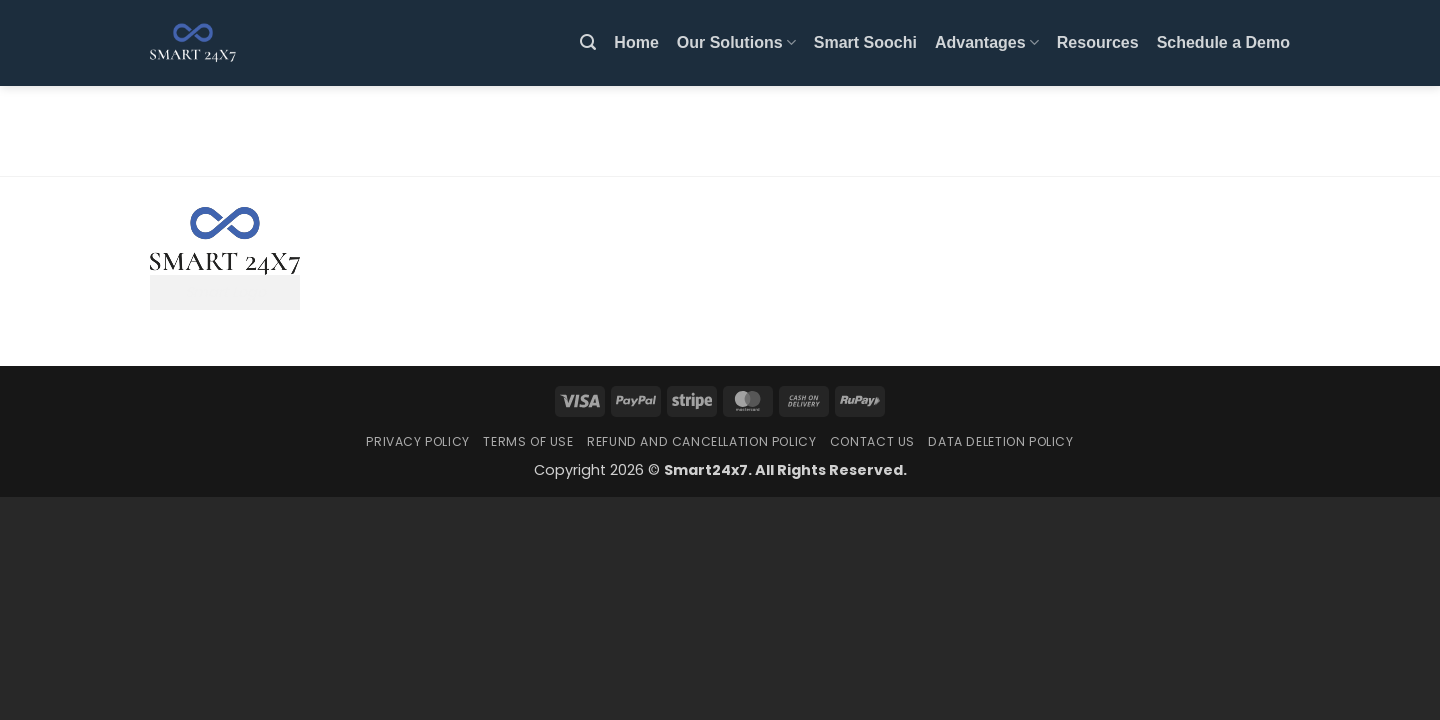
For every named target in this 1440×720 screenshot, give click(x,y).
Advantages (987, 42)
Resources (1098, 42)
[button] (588, 42)
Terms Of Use (528, 441)
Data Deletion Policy (1000, 441)
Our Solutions (736, 42)
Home (636, 42)
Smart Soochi (865, 42)
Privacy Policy (418, 441)
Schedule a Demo (1223, 42)
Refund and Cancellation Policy (701, 441)
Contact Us (872, 441)
